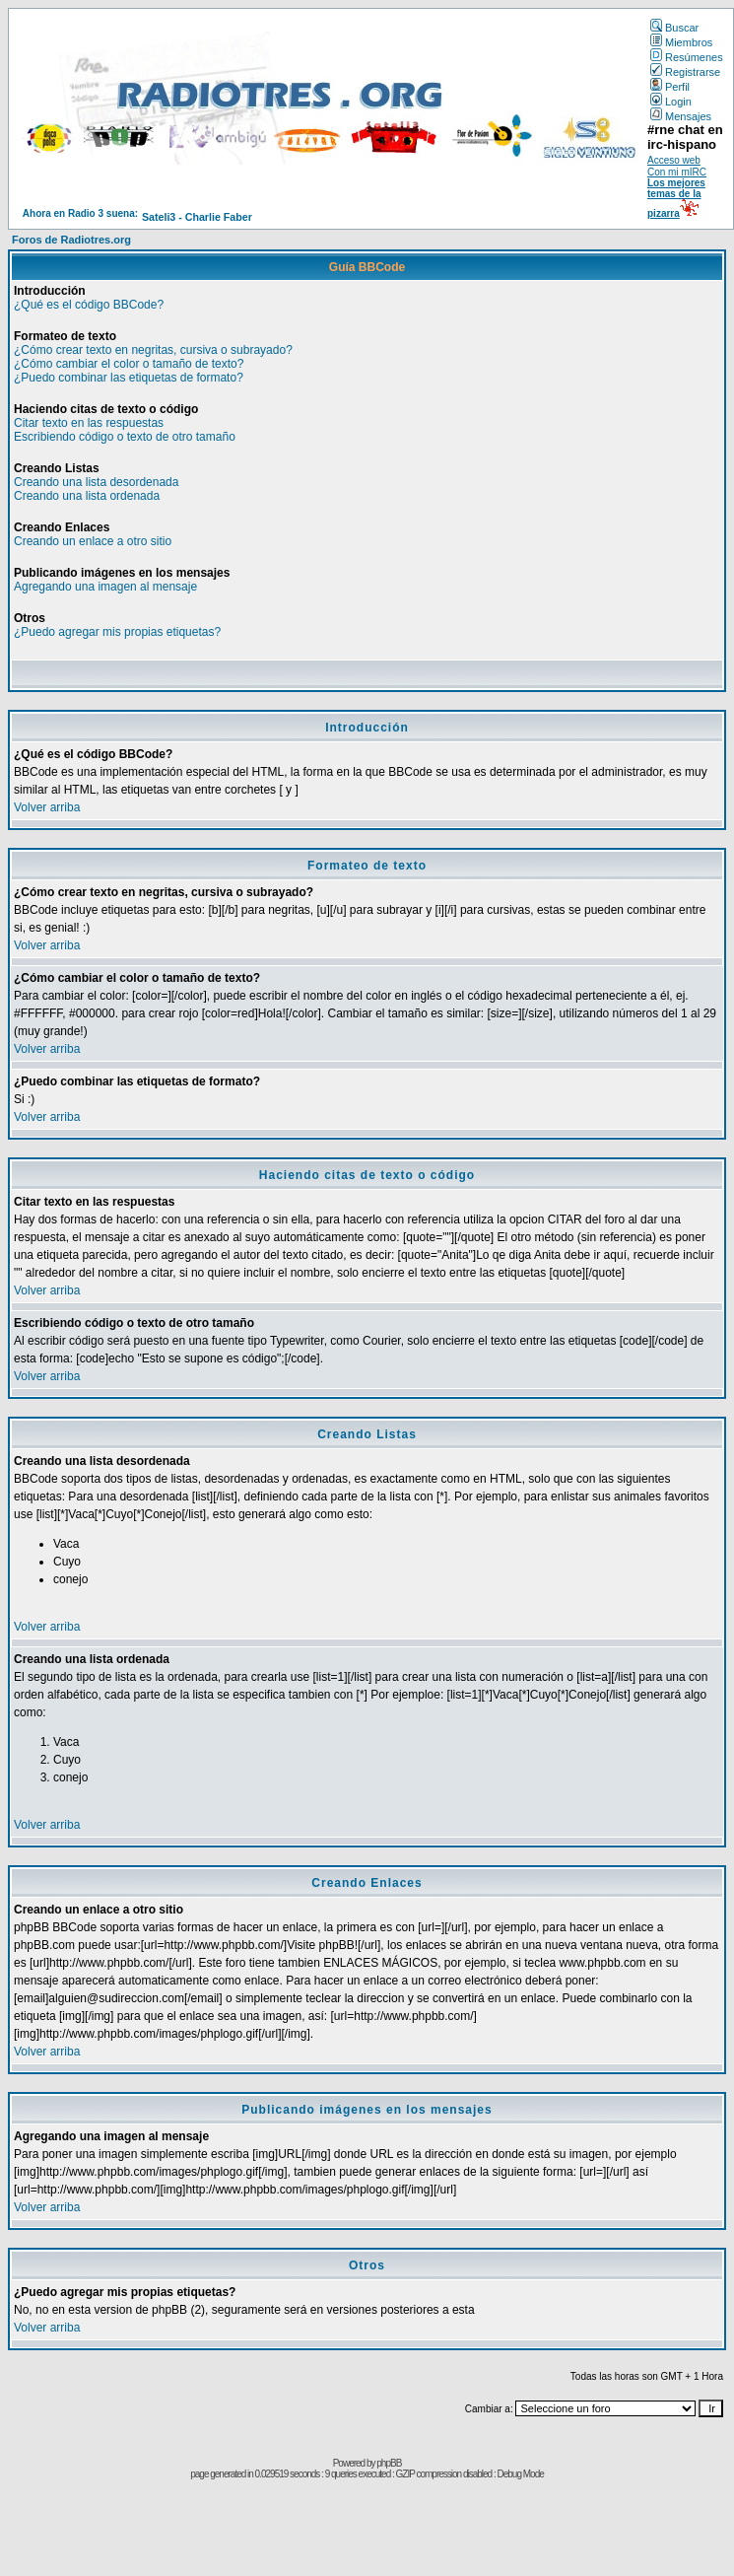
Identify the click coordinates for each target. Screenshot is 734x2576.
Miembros (681, 42)
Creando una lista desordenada (96, 482)
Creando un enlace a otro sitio (92, 541)
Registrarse (685, 72)
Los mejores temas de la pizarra (676, 198)
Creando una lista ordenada (87, 496)
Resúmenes (686, 57)
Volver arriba (47, 807)
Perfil (670, 87)
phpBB (388, 2463)
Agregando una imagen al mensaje (105, 586)
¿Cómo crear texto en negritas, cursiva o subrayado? (153, 350)
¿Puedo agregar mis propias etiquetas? (117, 632)
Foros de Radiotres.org (71, 239)
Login (671, 101)
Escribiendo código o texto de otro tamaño (124, 437)
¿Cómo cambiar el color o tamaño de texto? (128, 364)
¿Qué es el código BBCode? (89, 305)
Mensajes (680, 116)
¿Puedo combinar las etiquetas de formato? (128, 377)
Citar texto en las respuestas (89, 423)
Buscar (674, 28)
